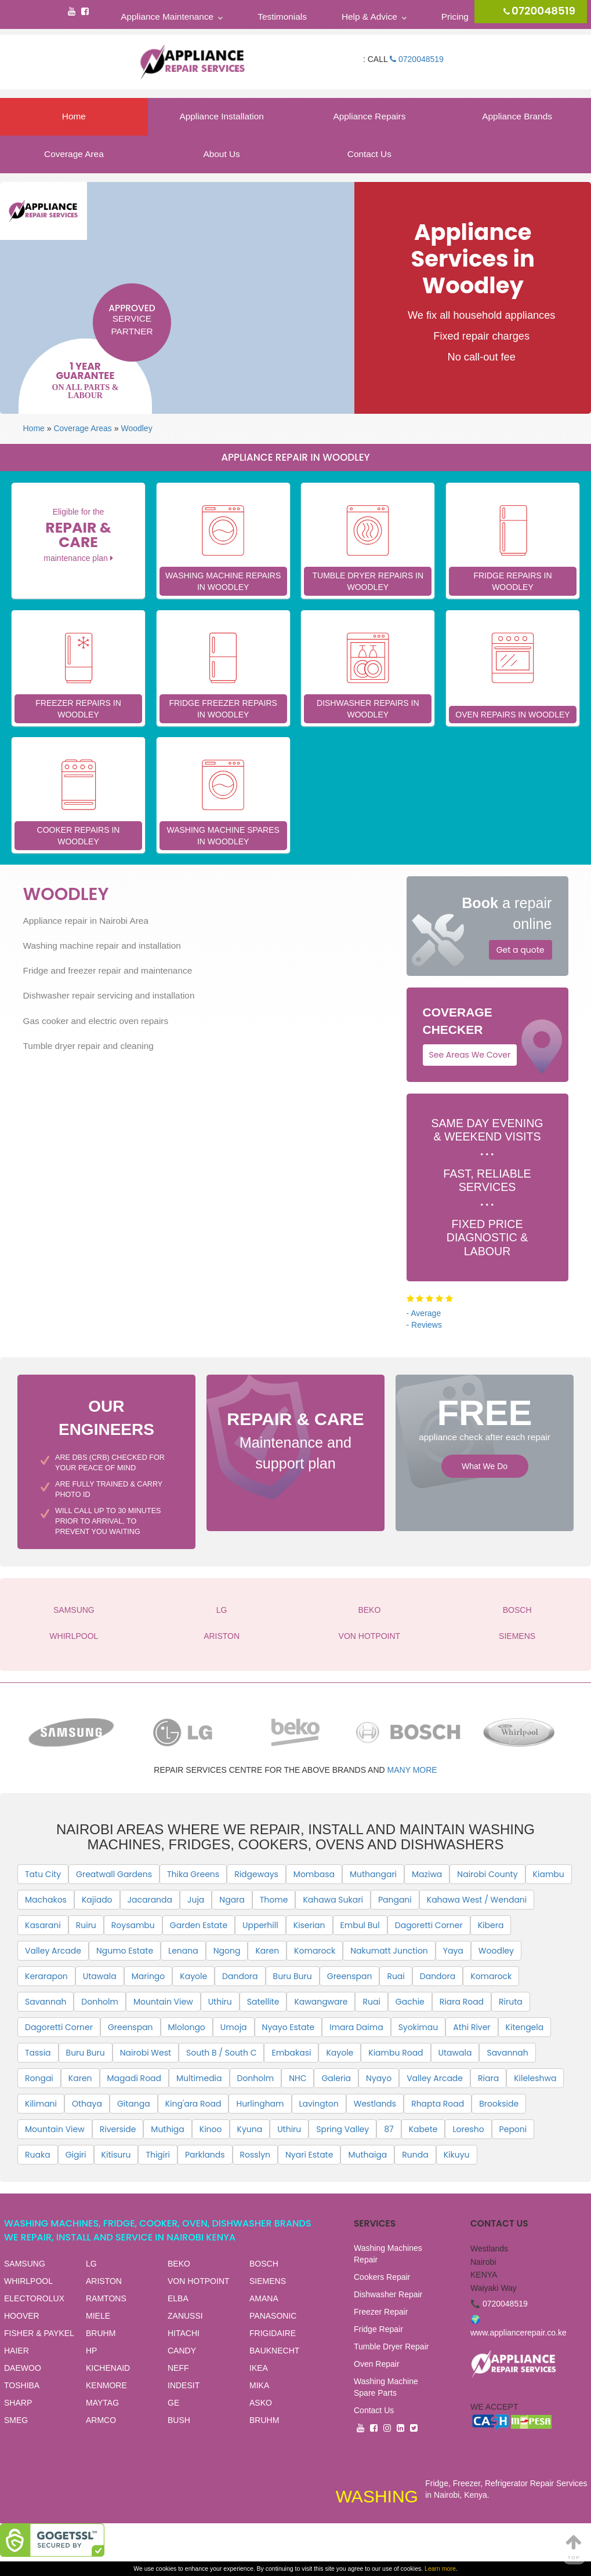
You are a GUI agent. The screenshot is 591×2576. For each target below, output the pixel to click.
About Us (221, 154)
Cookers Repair (382, 2277)
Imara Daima (356, 2027)
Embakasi (291, 2052)
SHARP (18, 2402)
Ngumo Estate (124, 1950)
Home (74, 116)
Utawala (100, 1976)
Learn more (440, 2568)
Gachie (410, 2001)
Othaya (87, 2103)
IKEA (258, 2368)
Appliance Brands (517, 116)
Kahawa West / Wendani (477, 1899)
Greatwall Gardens (114, 1874)
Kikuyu (457, 2154)
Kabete (423, 2129)
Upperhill (260, 1925)
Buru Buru (292, 1976)
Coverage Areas (82, 428)
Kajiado (97, 1899)
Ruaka (37, 2154)
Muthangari (373, 1874)
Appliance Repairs (369, 116)
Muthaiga (367, 2154)
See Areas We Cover (470, 1055)
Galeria (336, 2078)
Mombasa (314, 1874)
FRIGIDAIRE (272, 2333)
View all (252, 2238)
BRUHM (100, 2333)
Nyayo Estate (288, 2027)
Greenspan (349, 1976)
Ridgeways (256, 1874)
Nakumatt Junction (389, 1950)
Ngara (231, 1899)
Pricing (455, 16)
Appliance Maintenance (167, 16)
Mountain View (163, 2001)
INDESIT (184, 2385)
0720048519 (417, 59)
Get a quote (520, 950)
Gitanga (133, 2103)
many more (412, 1770)
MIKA (259, 2385)
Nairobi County (487, 1874)
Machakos (46, 1899)
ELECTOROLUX (34, 2298)
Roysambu (133, 1925)
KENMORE (106, 2385)
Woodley (136, 428)
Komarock (314, 1950)
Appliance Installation (221, 116)
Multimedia (199, 2078)
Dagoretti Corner (429, 1925)
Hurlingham (260, 2103)
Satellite (263, 2001)
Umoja (233, 2027)
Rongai (39, 2078)
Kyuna (250, 2129)
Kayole (193, 1976)
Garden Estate (198, 1925)
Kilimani (41, 2103)
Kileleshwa (535, 2078)
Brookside (499, 2103)
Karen (267, 1950)
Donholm (99, 2001)
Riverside (118, 2129)
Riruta (511, 2001)
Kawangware (320, 2001)
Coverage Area (74, 154)
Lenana (183, 1950)
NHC (297, 2078)
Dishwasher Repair (388, 2294)
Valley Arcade (53, 1950)
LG (221, 1610)
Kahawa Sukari (332, 1899)
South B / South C (221, 2052)
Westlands (375, 2103)
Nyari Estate (309, 2154)
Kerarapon (46, 1976)
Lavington (319, 2103)
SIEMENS (517, 1636)
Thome (274, 1899)
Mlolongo (186, 2027)
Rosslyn (255, 2154)
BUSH (179, 2420)
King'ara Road (193, 2103)
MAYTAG (102, 2402)
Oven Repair (377, 2364)
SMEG (16, 2420)
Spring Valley (342, 2129)
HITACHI (184, 2333)
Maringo (148, 1976)
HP (91, 2350)
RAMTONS (106, 2298)
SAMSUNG (74, 1610)
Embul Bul (360, 1925)
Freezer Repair (381, 2311)
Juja (195, 1899)
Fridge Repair (378, 2329)
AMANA (263, 2298)
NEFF (178, 2368)
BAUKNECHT (274, 2350)
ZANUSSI (185, 2315)
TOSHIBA (21, 2385)
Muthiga (167, 2129)
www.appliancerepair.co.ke (518, 2332)
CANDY (182, 2350)
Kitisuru (116, 2154)
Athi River (471, 2027)
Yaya (453, 1950)
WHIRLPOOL (73, 1636)
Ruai (395, 1976)
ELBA (178, 2298)
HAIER (16, 2350)
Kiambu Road (395, 2052)
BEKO (369, 1610)
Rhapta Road (437, 2103)
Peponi (513, 2129)
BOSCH (517, 1610)
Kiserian (309, 1925)
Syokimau (418, 2027)
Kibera (491, 1925)
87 (388, 2129)
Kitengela (525, 2027)
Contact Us (369, 154)
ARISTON (222, 1636)
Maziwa (427, 1874)
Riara (488, 2078)
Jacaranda (150, 1899)
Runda (415, 2154)
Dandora (240, 1976)
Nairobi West (145, 2052)
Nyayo (378, 2078)
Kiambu (548, 1874)
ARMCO (101, 2420)
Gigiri (76, 2154)
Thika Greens (193, 1874)
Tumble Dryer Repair (391, 2346)
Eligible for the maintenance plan (78, 535)
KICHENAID (108, 2368)
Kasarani (43, 1925)
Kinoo (211, 2129)
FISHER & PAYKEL (39, 2333)
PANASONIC (272, 2315)
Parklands (205, 2154)
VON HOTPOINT (370, 1636)
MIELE (98, 2315)
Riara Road (462, 2001)
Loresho (468, 2129)
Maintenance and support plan (295, 1439)
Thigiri (158, 2154)
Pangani (395, 1899)
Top (574, 2546)
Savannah (45, 2001)
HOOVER (21, 2315)
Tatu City (43, 1874)
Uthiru (220, 2001)
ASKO (260, 2402)
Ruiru (86, 1925)
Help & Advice (369, 16)
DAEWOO (22, 2368)
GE (173, 2402)
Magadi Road (134, 2078)
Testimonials (282, 16)
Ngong (227, 1950)
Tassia (38, 2052)
